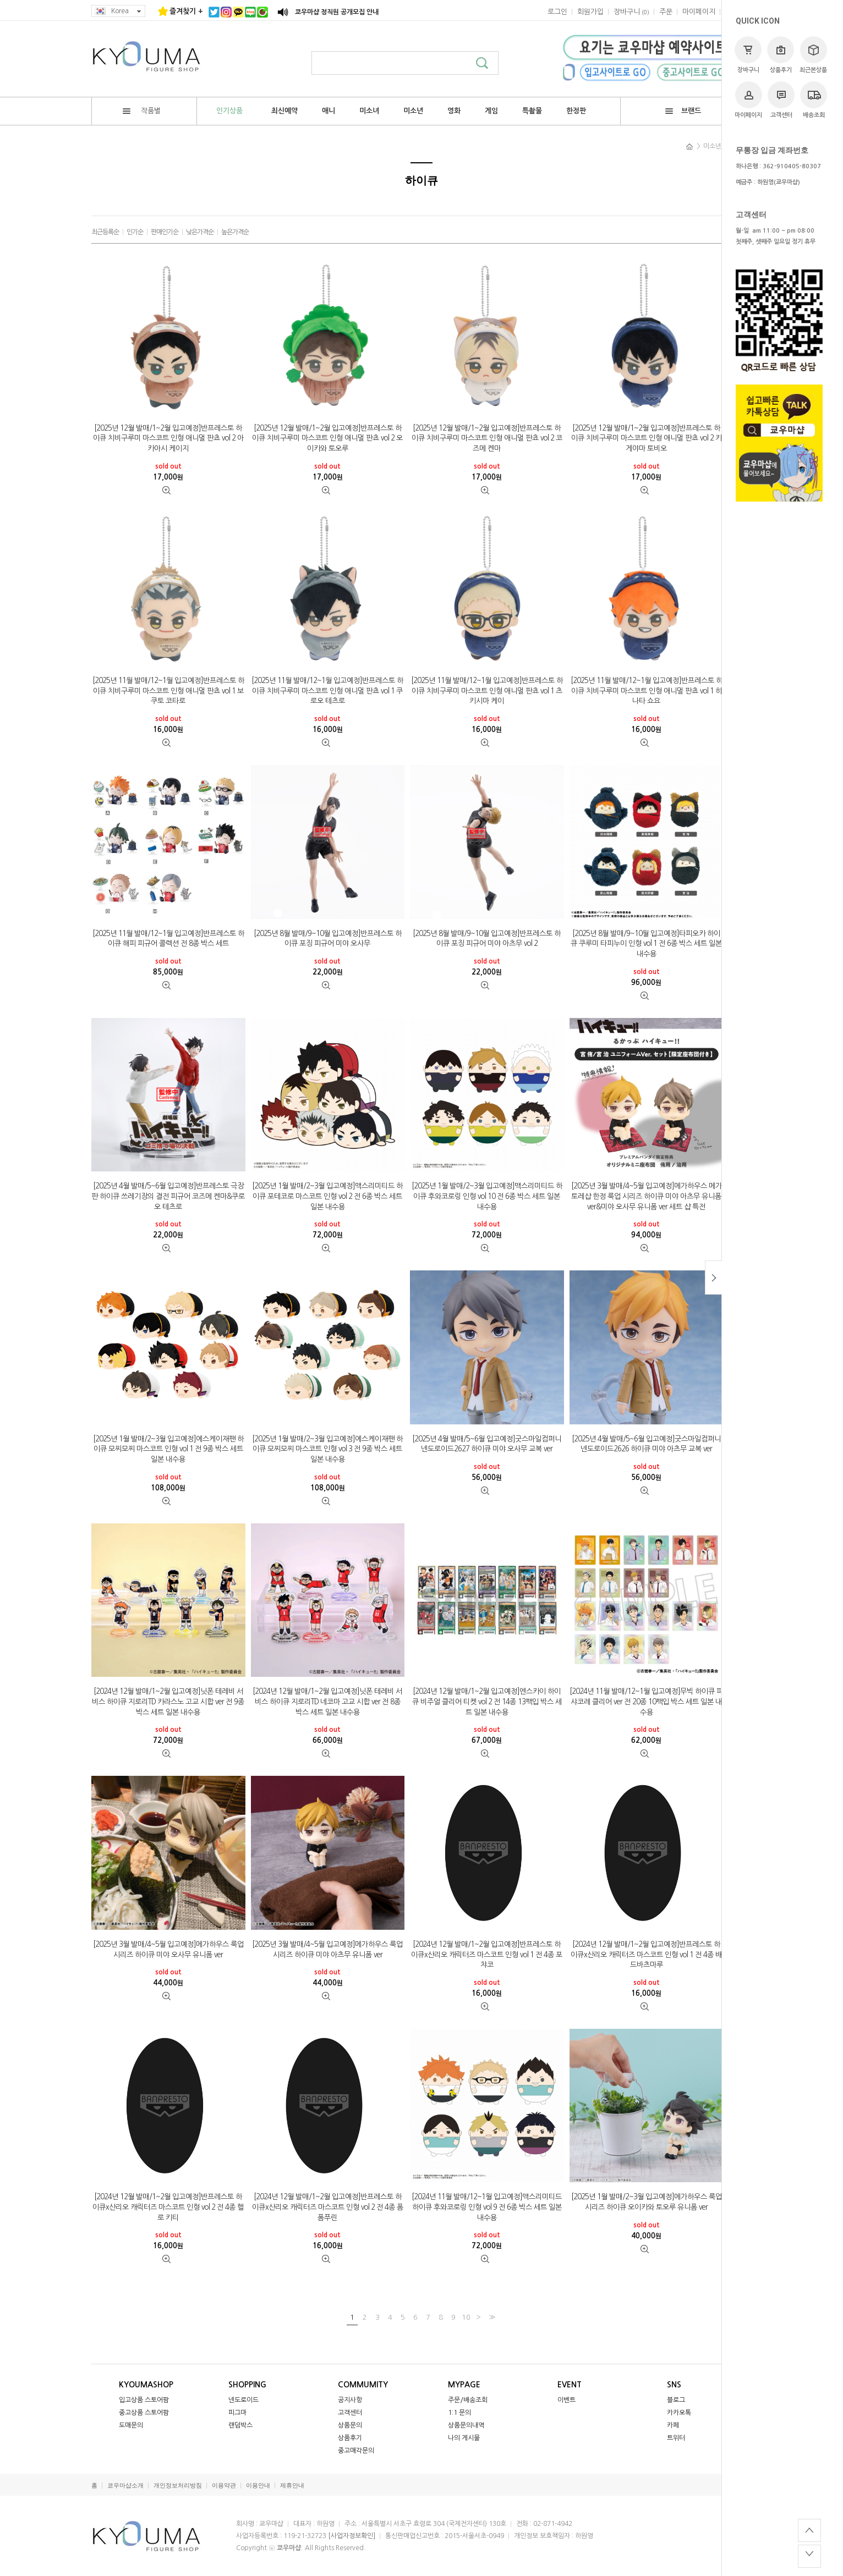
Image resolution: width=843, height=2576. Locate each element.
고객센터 (781, 99)
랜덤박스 (240, 2425)
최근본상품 (813, 54)
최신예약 (284, 110)
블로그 (676, 2400)
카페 (673, 2425)
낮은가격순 (200, 232)
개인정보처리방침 (178, 2485)
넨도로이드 (243, 2400)
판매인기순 (164, 232)
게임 (491, 110)
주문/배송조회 (468, 2400)
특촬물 (532, 110)
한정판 (576, 110)
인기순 (135, 232)
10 (466, 2317)
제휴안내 (292, 2485)
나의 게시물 (464, 2438)
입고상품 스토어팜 (144, 2400)
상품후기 (780, 54)
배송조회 (813, 99)
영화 (454, 110)
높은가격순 (235, 232)
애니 (328, 110)
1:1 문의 (459, 2412)
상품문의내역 (466, 2425)
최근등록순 (105, 232)
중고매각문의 (356, 2450)
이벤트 (566, 2400)
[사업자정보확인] (351, 2536)
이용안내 (258, 2485)
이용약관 (224, 2485)
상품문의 (350, 2425)
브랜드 (683, 110)
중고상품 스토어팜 (144, 2412)
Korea (118, 11)
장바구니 (748, 54)
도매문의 (131, 2425)
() (631, 11)
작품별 (142, 110)
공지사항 (350, 2400)
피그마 (237, 2412)
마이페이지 (748, 99)
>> (491, 2316)
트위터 (676, 2438)
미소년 (413, 110)
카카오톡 (679, 2412)
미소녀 (369, 110)
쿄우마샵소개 (125, 2485)
